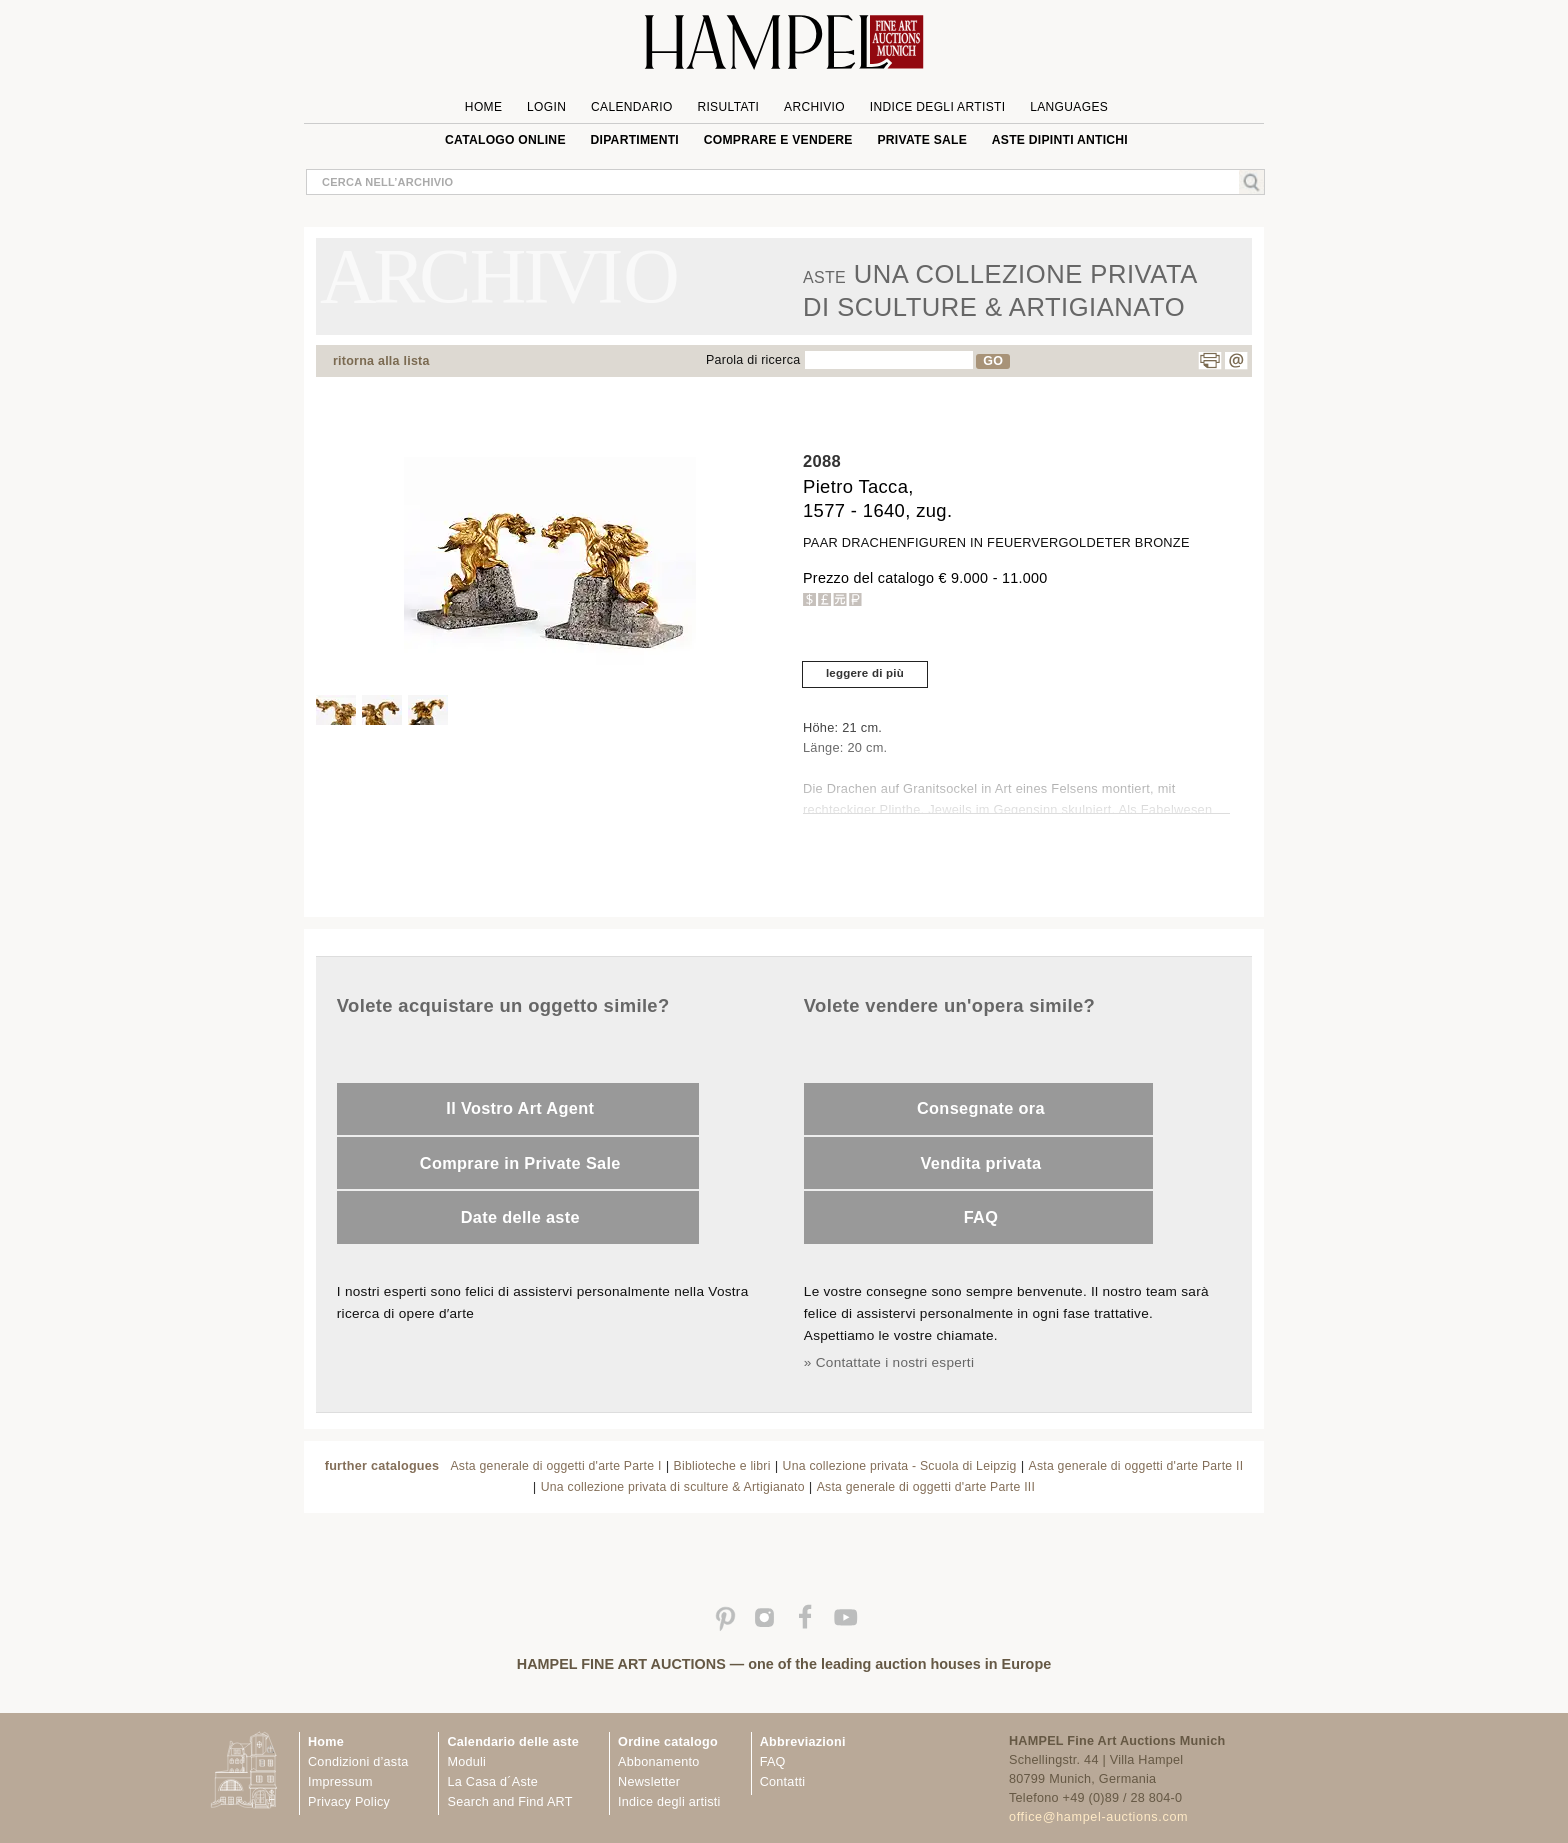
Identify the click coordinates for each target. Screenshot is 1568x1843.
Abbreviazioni (803, 1742)
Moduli (466, 1762)
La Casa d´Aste (492, 1782)
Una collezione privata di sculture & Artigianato (673, 1487)
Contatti (783, 1782)
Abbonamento (658, 1762)
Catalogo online (505, 140)
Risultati (728, 107)
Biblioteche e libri (722, 1466)
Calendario (632, 107)
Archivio (814, 107)
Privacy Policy (349, 1802)
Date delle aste (520, 1217)
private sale (922, 140)
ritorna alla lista (381, 361)
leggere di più (865, 673)
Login (546, 107)
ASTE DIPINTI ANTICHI (1060, 140)
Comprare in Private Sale (520, 1163)
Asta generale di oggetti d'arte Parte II (1136, 1466)
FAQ (981, 1217)
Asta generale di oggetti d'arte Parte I (555, 1466)
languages (1069, 107)
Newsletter (649, 1782)
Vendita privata (980, 1163)
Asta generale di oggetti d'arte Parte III (926, 1487)
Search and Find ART (509, 1802)
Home (483, 107)
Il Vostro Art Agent (520, 1108)
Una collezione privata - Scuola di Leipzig (900, 1466)
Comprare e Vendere (778, 140)
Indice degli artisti (938, 107)
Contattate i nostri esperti (895, 1362)
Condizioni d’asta (358, 1762)
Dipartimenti (635, 140)
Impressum (340, 1782)
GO (993, 361)
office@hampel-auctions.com (1098, 1817)
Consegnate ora (981, 1108)
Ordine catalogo (668, 1742)
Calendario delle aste (513, 1742)
